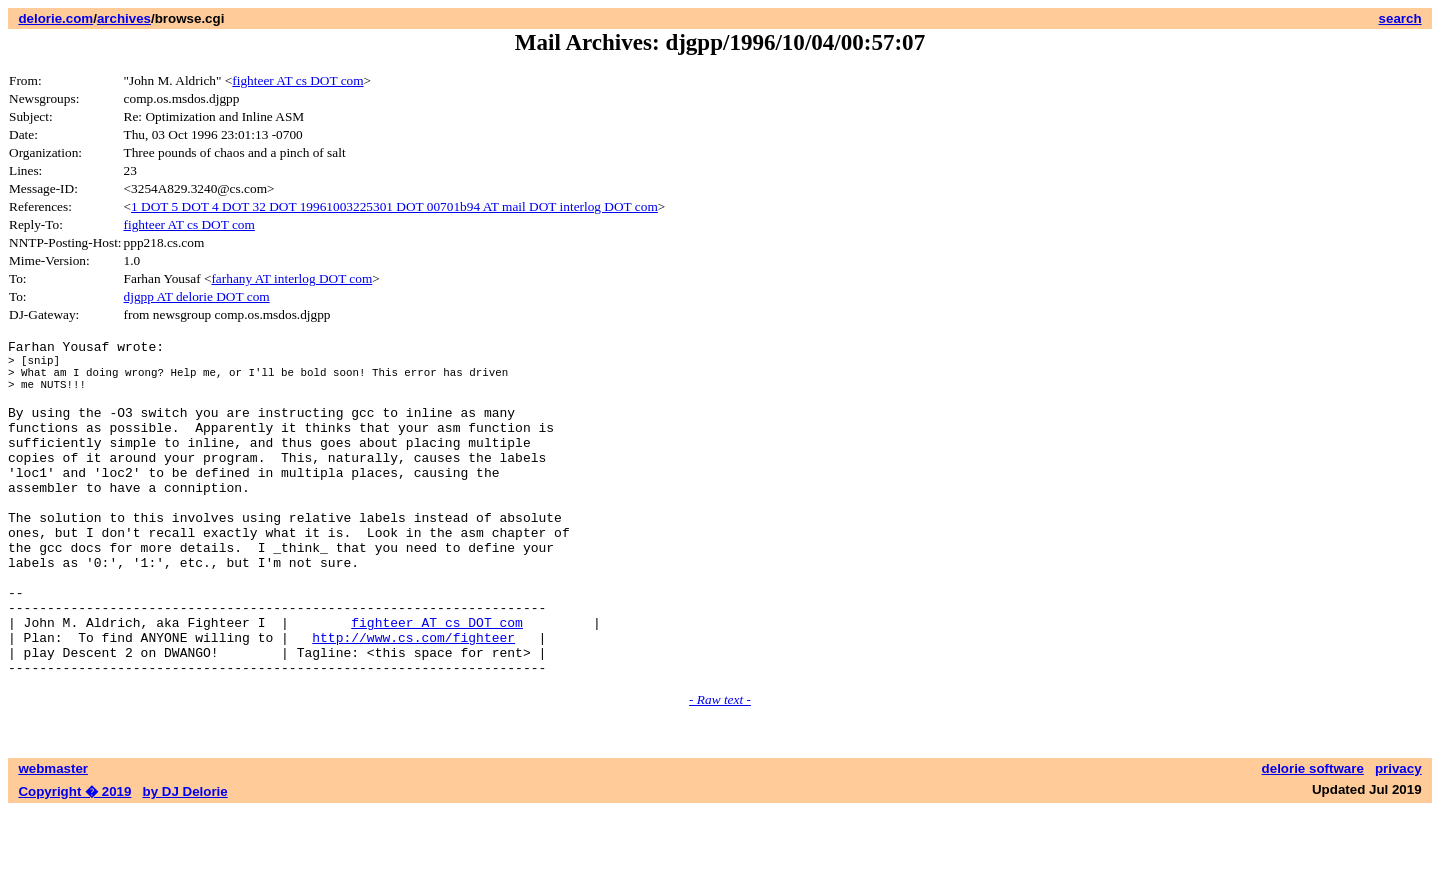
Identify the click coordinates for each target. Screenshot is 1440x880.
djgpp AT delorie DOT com (197, 296)
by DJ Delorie (185, 860)
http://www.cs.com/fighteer (413, 700)
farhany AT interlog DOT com (291, 278)
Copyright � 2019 (74, 860)
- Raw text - (720, 768)
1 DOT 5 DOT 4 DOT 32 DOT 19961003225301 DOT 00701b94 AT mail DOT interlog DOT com (394, 206)
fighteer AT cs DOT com (297, 80)
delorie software (1313, 837)
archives (124, 18)
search (1400, 18)
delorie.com (55, 18)
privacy (1398, 837)
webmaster (53, 837)
